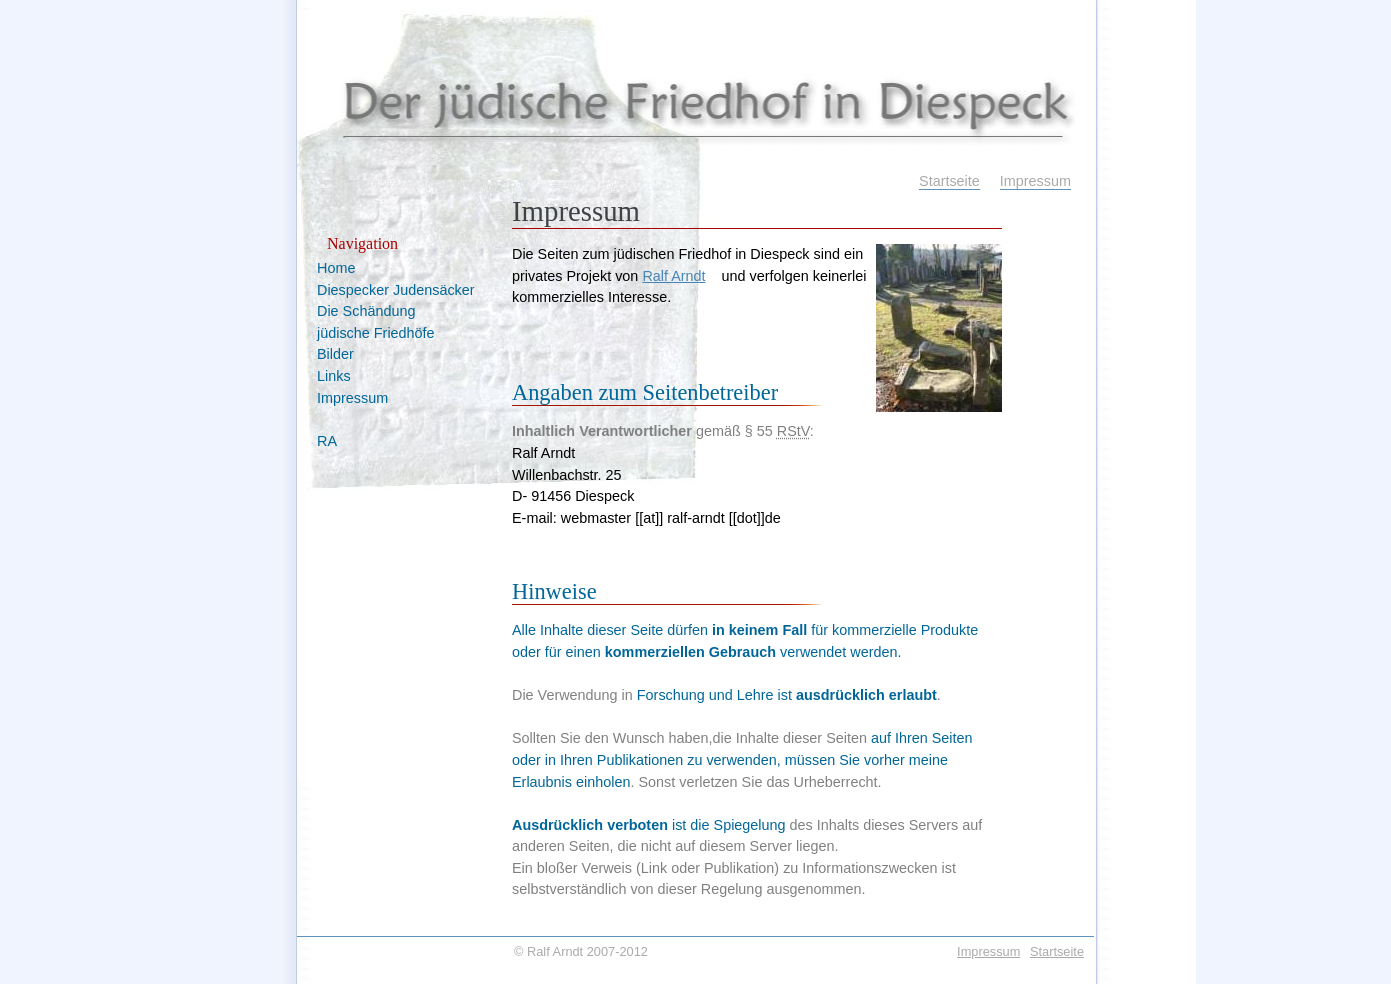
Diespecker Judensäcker (396, 290)
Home (336, 268)
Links (334, 376)
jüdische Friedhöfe (376, 333)
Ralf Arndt (673, 276)
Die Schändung (366, 311)
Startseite (949, 181)
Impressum (1035, 181)
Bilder (335, 354)
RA (327, 441)
